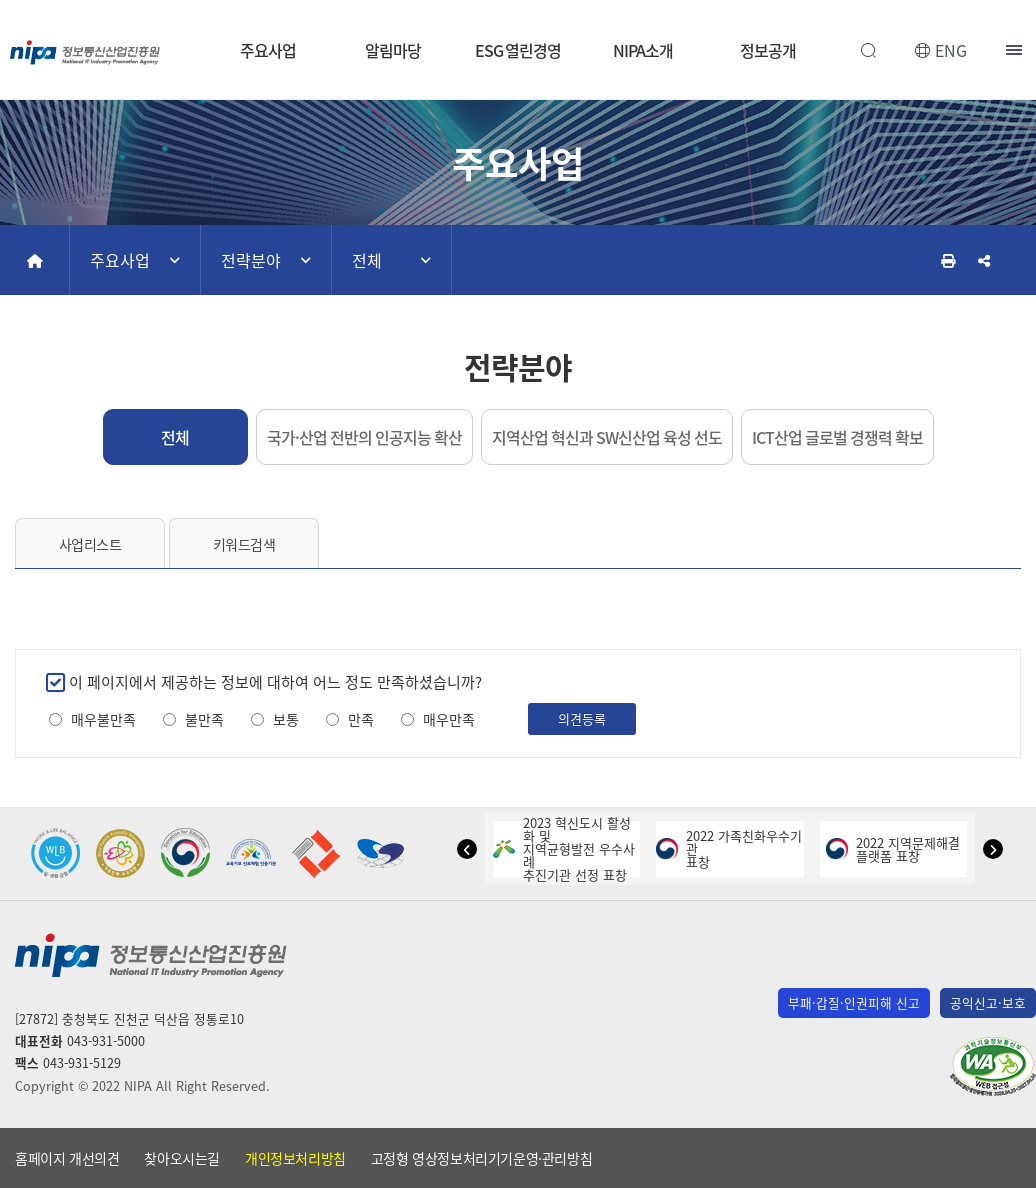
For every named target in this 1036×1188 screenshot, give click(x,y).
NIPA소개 (642, 50)
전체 (367, 260)
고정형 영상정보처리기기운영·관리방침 (481, 1158)
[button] (467, 849)
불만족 (204, 719)
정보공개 (768, 50)
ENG (951, 50)
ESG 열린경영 (518, 50)
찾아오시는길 (182, 1158)
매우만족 (449, 719)
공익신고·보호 (988, 1002)
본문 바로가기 (518, 0)
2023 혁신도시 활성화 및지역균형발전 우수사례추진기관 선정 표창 (564, 848)
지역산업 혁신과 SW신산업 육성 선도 (607, 437)
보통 (286, 719)
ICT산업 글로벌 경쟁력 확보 (837, 437)
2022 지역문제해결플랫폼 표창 (893, 849)
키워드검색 (244, 544)
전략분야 (251, 260)
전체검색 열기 (868, 50)
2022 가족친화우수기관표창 (729, 848)
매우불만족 (103, 719)
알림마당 (393, 50)
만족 (361, 719)
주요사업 (268, 50)
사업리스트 (90, 544)
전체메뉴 (1016, 50)
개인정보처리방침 (295, 1158)
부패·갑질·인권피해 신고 (854, 1002)
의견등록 (582, 718)
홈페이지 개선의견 (67, 1158)
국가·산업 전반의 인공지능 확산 (364, 437)
